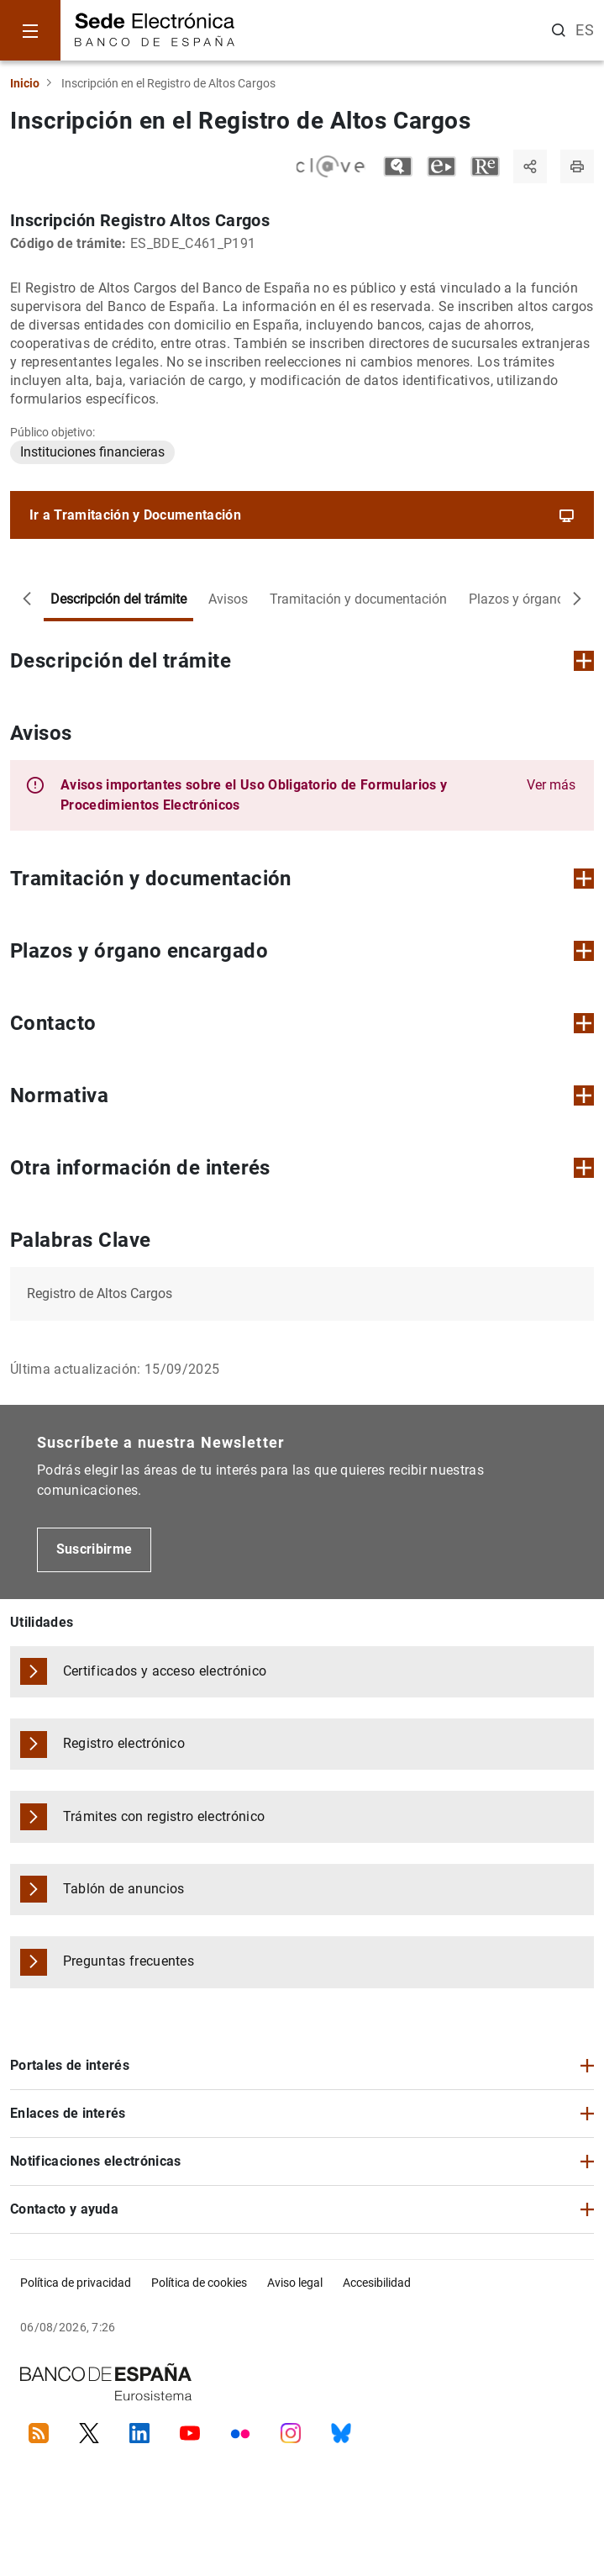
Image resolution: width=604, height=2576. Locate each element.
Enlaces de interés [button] (68, 2113)
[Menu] (30, 30)
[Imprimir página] (577, 166)
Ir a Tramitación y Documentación (302, 515)
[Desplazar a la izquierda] (27, 599)
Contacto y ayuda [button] (64, 2209)
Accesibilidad (377, 2282)
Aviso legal (295, 2282)
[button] (317, 795)
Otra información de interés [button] (302, 1168)
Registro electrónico (124, 1743)
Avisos (228, 599)
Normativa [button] (302, 1095)
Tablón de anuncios (124, 1889)
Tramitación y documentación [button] (302, 878)
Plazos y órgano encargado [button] (302, 951)
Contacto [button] (302, 1023)
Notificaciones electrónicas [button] (95, 2161)
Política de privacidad (75, 2282)
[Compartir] (530, 166)
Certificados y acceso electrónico (165, 1671)
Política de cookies (199, 2282)
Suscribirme (94, 1549)
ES (584, 30)
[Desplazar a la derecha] (577, 599)
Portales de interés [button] (69, 2065)
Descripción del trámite (118, 599)
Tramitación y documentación (358, 599)
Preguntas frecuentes (128, 1961)
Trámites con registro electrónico (164, 1816)
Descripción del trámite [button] (302, 661)
